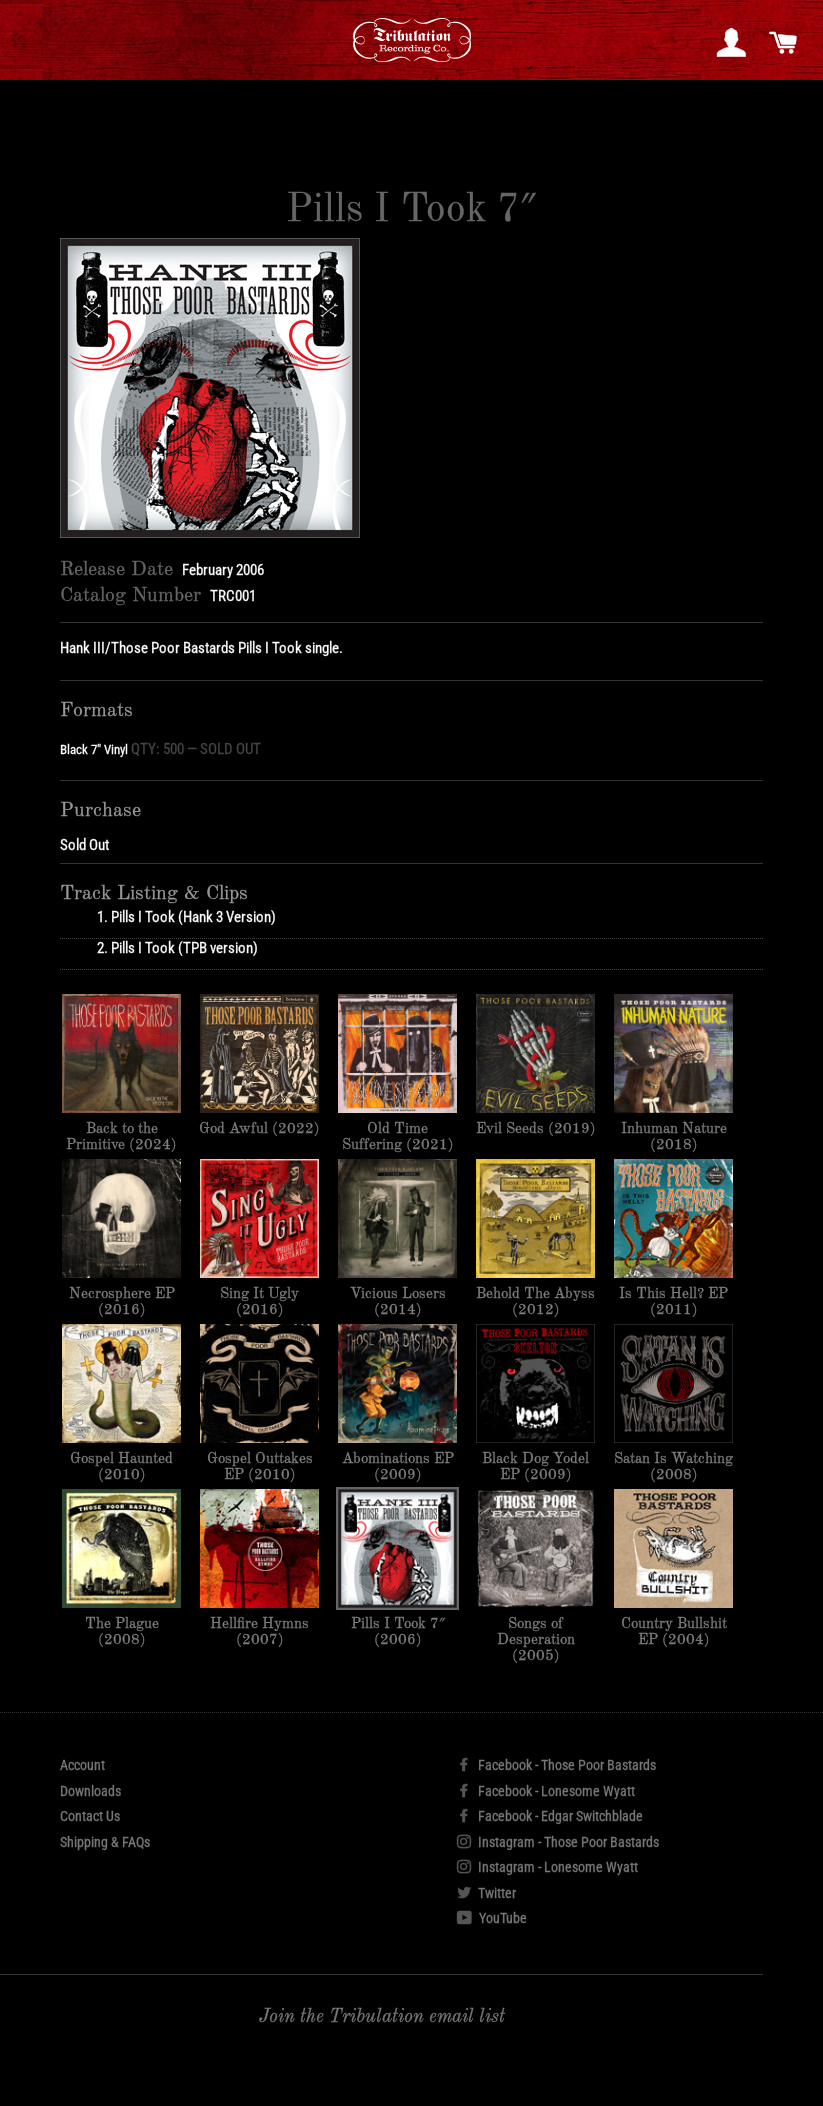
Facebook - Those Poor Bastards (556, 1765)
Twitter (486, 1893)
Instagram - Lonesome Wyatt (547, 1867)
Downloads (90, 1791)
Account (82, 1765)
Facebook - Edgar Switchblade (550, 1816)
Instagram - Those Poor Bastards (558, 1842)
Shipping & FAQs (105, 1842)
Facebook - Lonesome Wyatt (546, 1791)
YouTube (492, 1918)
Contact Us (90, 1816)
